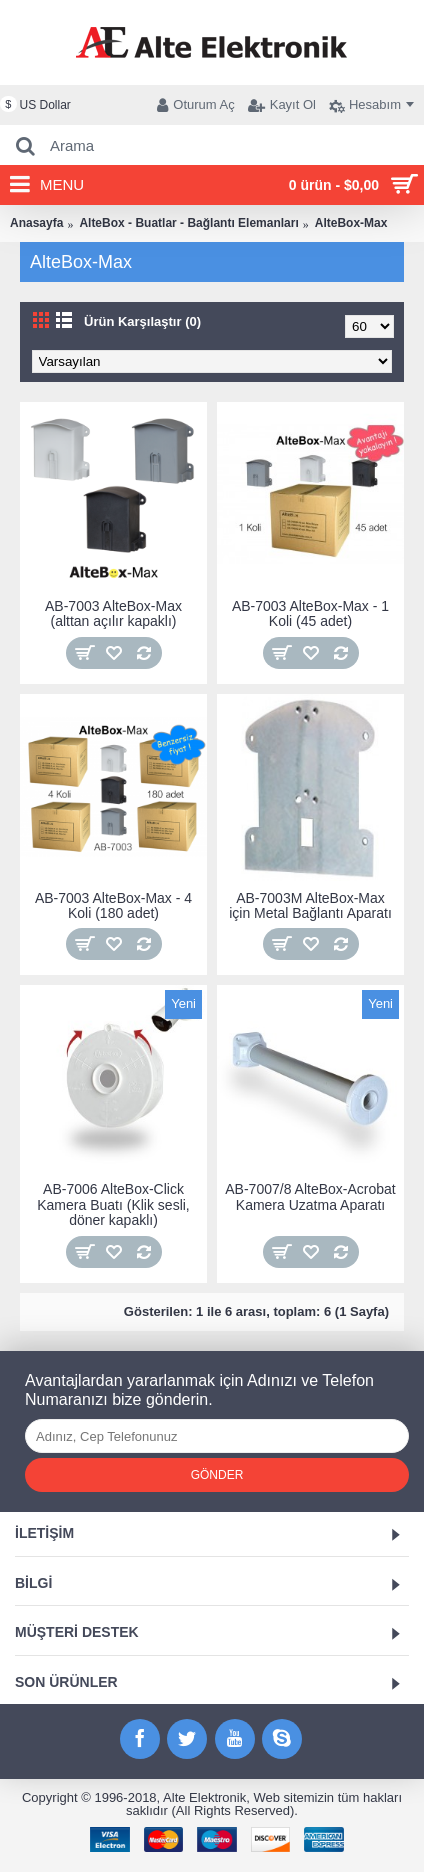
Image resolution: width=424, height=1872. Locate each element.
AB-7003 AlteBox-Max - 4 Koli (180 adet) (113, 905)
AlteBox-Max (351, 223)
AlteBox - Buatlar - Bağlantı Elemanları (188, 223)
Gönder (217, 1475)
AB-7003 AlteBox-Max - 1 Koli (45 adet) (310, 613)
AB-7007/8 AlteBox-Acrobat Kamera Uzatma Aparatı (310, 1196)
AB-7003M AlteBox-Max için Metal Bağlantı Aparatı (310, 905)
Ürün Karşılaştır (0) (142, 321)
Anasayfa (36, 223)
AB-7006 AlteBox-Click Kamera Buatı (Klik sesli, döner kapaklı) (113, 1204)
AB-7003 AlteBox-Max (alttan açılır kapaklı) (113, 613)
